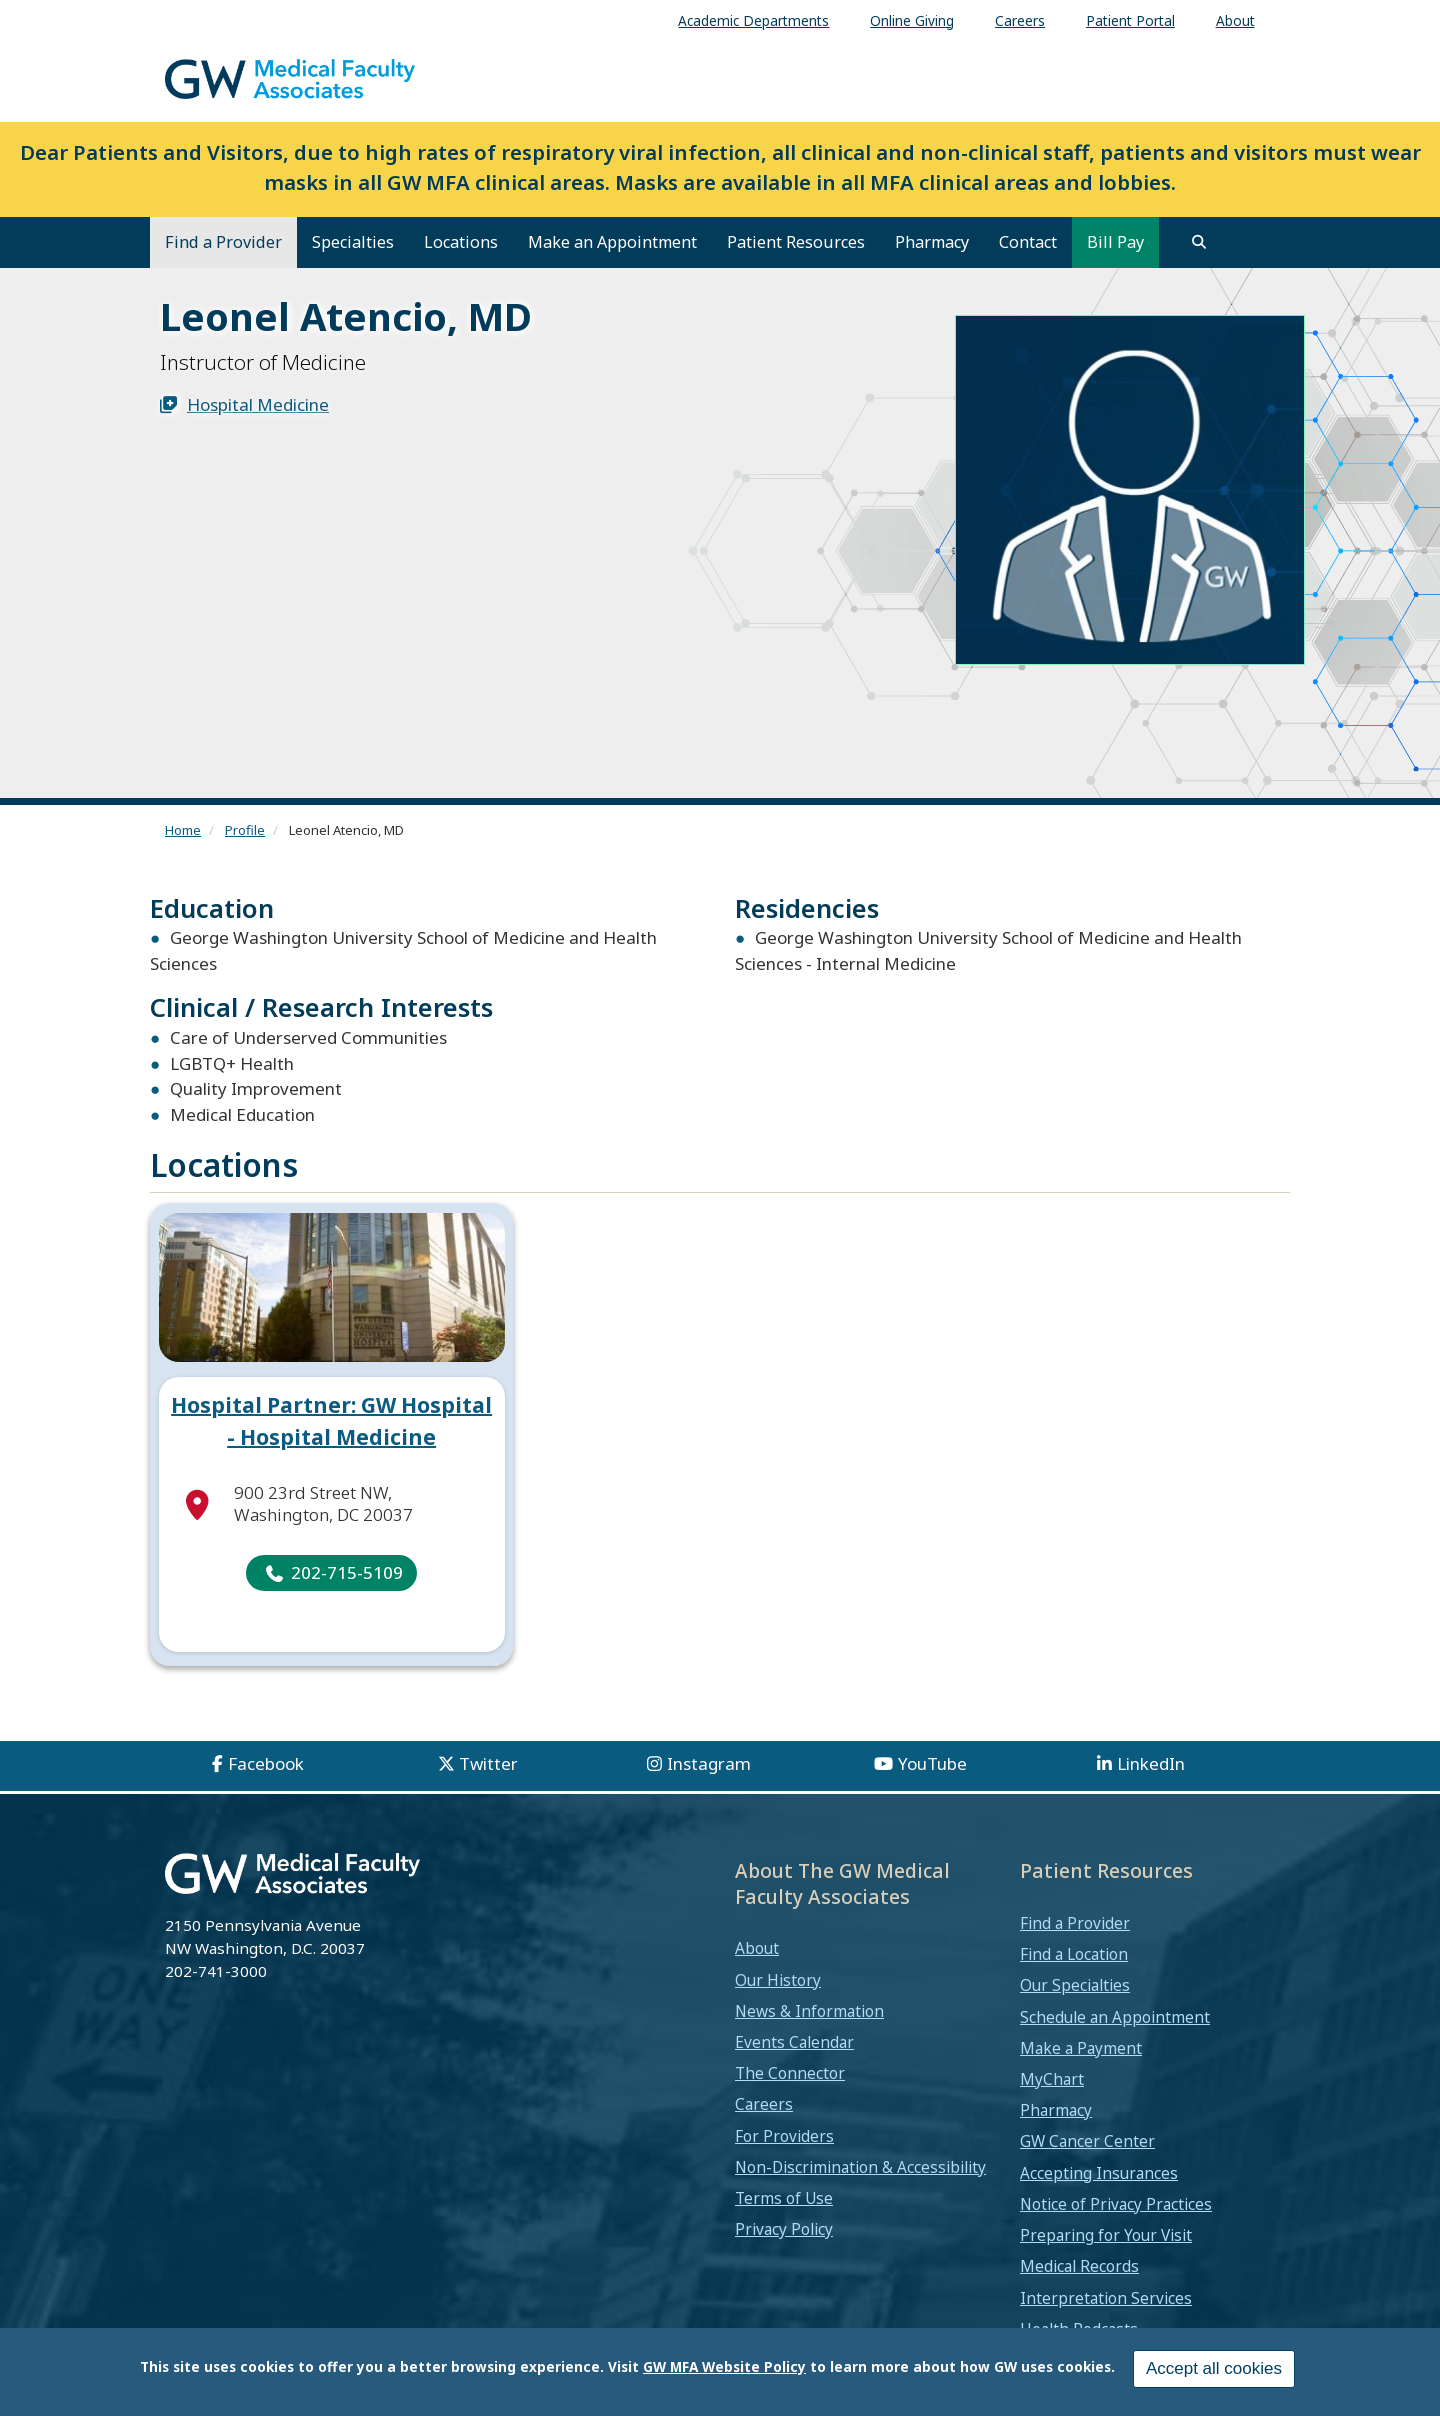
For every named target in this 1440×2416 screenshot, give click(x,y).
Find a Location (1074, 1954)
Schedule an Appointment (1115, 2017)
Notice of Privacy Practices (1116, 2204)
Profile (245, 830)
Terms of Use (784, 2198)
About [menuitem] (1235, 20)
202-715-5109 (347, 1572)
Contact (1028, 242)
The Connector (790, 2073)
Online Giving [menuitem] (912, 20)
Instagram (709, 1763)
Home (183, 830)
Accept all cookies (1214, 2370)
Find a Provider (223, 242)
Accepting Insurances (1099, 2173)
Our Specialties (1075, 1985)
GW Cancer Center (1087, 2141)
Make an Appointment (612, 242)
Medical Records (1079, 2266)
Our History (778, 1980)
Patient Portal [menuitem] (1130, 20)
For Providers (784, 2136)
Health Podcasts (1079, 2329)
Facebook (266, 1763)
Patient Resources (796, 242)
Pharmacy (932, 242)
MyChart (1052, 2079)
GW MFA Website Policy (724, 2368)
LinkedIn (1151, 1763)
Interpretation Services (1106, 2298)
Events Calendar (794, 2042)
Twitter (488, 1763)
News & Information (809, 2011)
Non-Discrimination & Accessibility (860, 2167)
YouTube (932, 1763)
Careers (764, 2104)
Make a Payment (1081, 2048)
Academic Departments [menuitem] (753, 20)
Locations (461, 242)
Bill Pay (1115, 242)
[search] (1199, 242)
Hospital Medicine (258, 404)
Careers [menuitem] (1020, 20)
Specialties (353, 242)
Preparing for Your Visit (1106, 2235)
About (757, 1948)
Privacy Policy (784, 2229)
